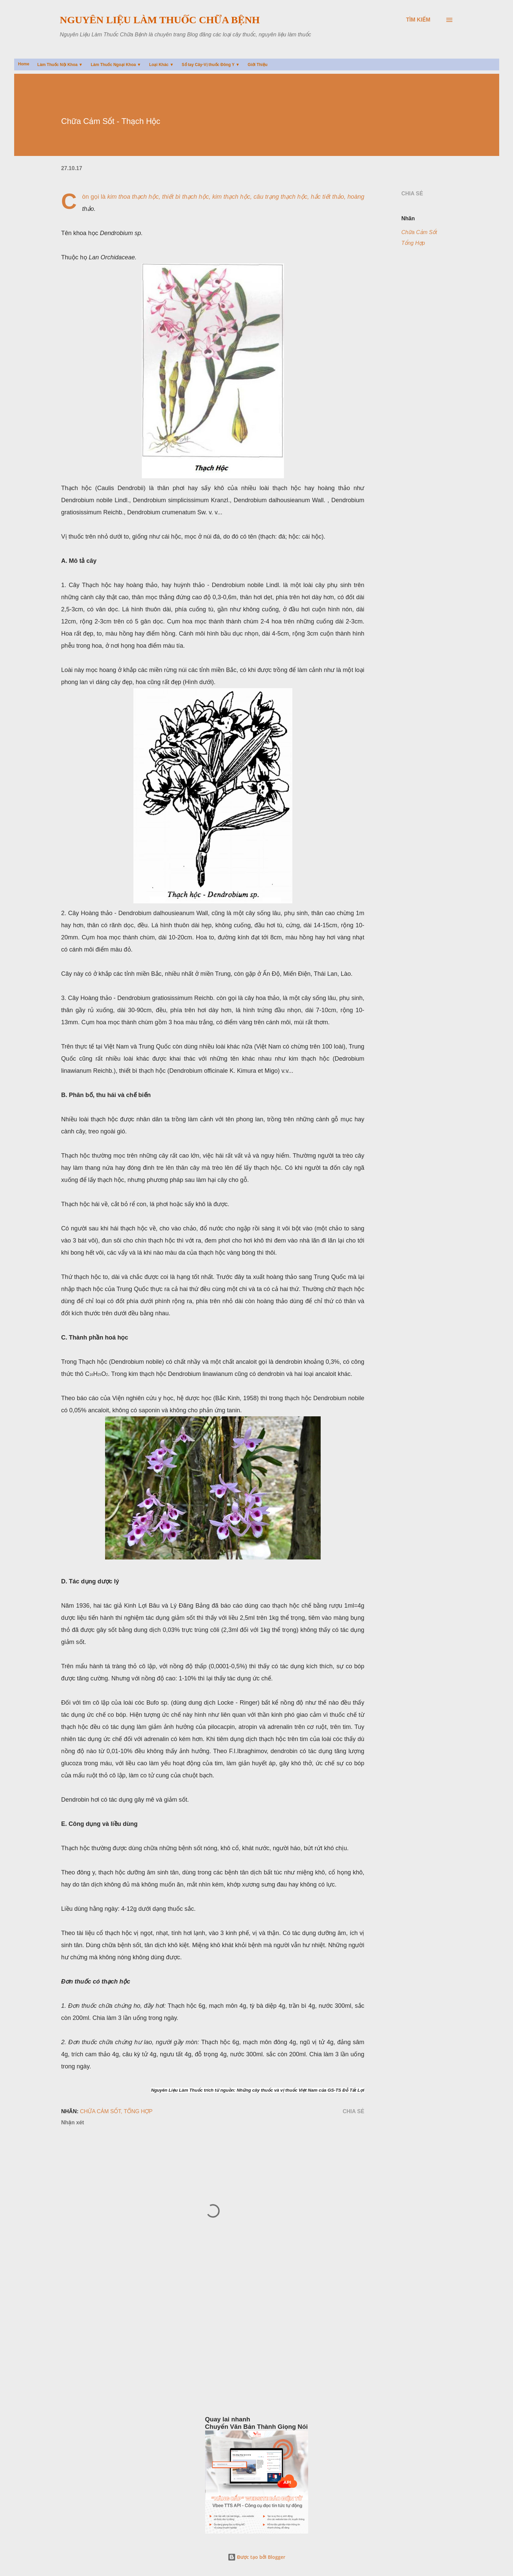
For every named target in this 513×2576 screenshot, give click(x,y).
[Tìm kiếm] (418, 20)
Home (23, 64)
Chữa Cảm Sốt (419, 232)
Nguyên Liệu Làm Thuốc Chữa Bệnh (160, 19)
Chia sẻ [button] (412, 193)
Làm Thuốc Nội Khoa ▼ (60, 64)
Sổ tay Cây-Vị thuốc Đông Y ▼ (211, 64)
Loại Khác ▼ (161, 64)
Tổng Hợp (413, 243)
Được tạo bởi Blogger (257, 2557)
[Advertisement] (216, 2368)
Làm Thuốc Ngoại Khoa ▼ (116, 64)
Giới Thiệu (257, 64)
